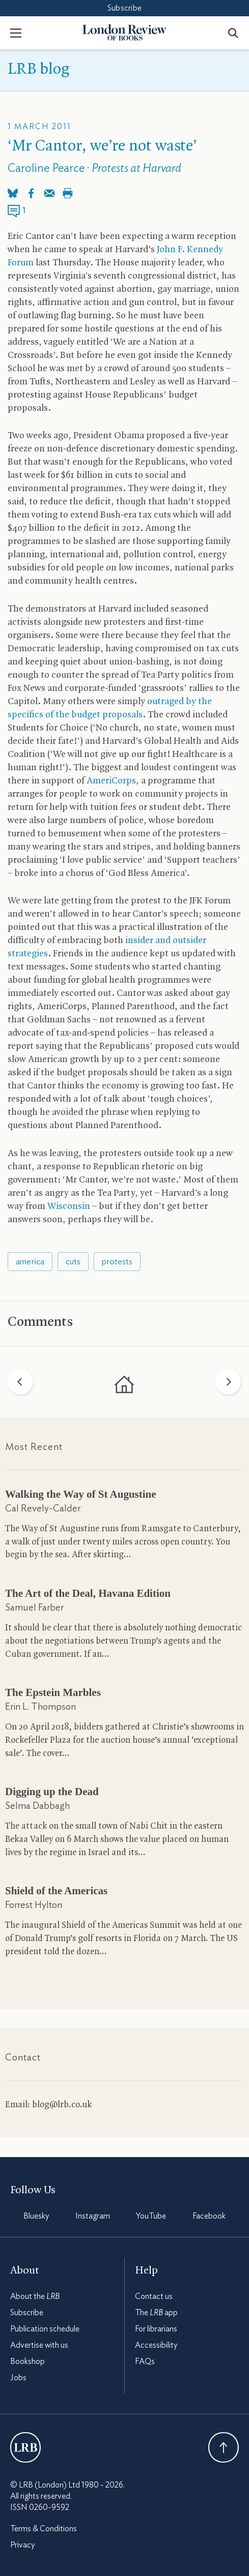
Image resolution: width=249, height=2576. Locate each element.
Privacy (22, 2545)
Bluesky (36, 2216)
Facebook (209, 2216)
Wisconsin (68, 1206)
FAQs (145, 2361)
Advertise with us (39, 2345)
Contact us (154, 2296)
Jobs (18, 2378)
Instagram (92, 2216)
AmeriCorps (111, 781)
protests (117, 1261)
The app (156, 2313)
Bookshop (27, 2361)
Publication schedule (44, 2329)
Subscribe (124, 8)
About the (35, 2296)
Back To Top (223, 2447)
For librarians (156, 2329)
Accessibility (156, 2345)
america (30, 1261)
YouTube (151, 2216)
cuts (73, 1261)
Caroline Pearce (46, 168)
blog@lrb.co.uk (62, 2104)
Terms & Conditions (43, 2529)
